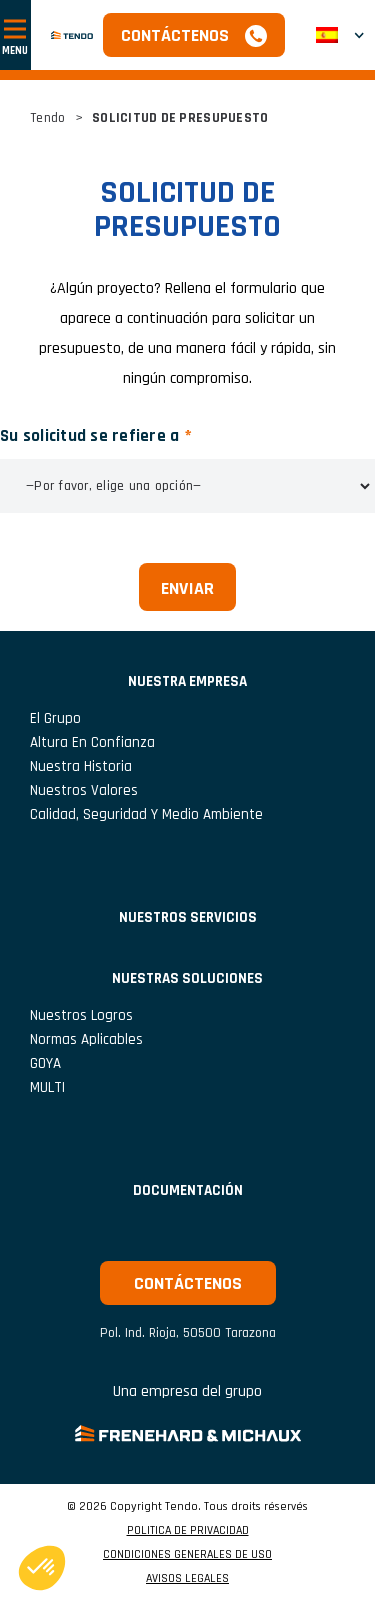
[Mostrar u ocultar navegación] (15, 35)
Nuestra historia (81, 766)
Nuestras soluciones (187, 978)
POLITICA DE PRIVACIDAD (188, 1531)
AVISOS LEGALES (187, 1579)
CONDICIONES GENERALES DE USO (187, 1555)
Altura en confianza (92, 742)
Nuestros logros (81, 1015)
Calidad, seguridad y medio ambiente (146, 814)
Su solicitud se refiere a (89, 436)
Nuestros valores (84, 790)
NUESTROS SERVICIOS (188, 917)
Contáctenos (175, 35)
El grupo (55, 718)
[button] (340, 35)
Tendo (47, 118)
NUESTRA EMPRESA (187, 681)
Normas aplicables (86, 1039)
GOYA (45, 1063)
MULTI (47, 1087)
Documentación (188, 1190)
